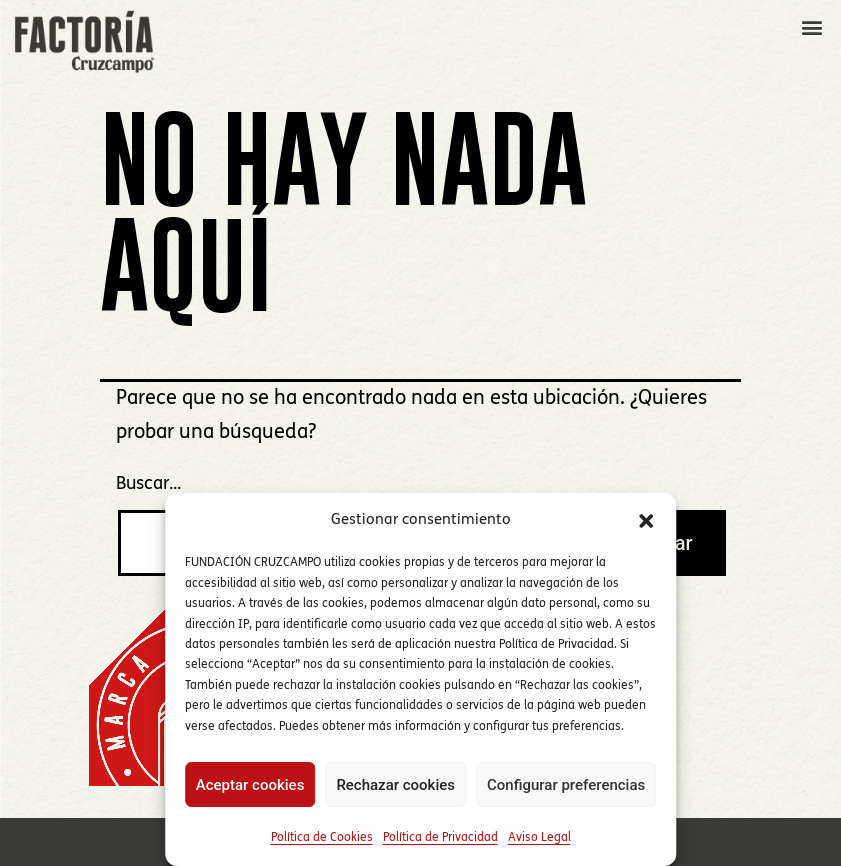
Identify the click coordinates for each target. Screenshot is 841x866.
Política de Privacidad (440, 838)
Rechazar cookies (395, 785)
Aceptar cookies (250, 785)
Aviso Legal (539, 838)
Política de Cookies (322, 838)
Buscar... (148, 484)
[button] (646, 521)
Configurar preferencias (566, 785)
